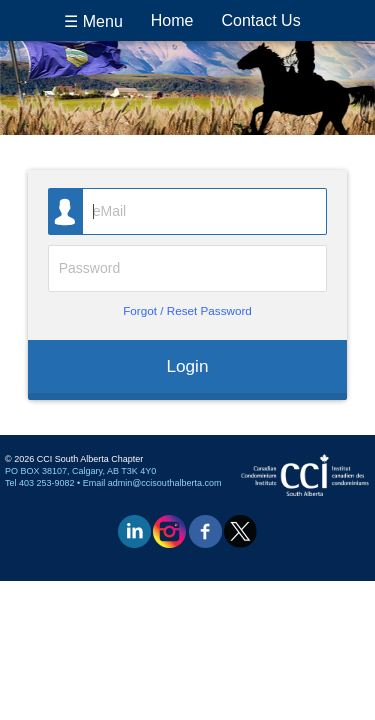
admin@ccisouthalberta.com (165, 483)
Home (172, 20)
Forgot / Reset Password (187, 310)
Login (188, 366)
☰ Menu (93, 21)
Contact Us (261, 20)
